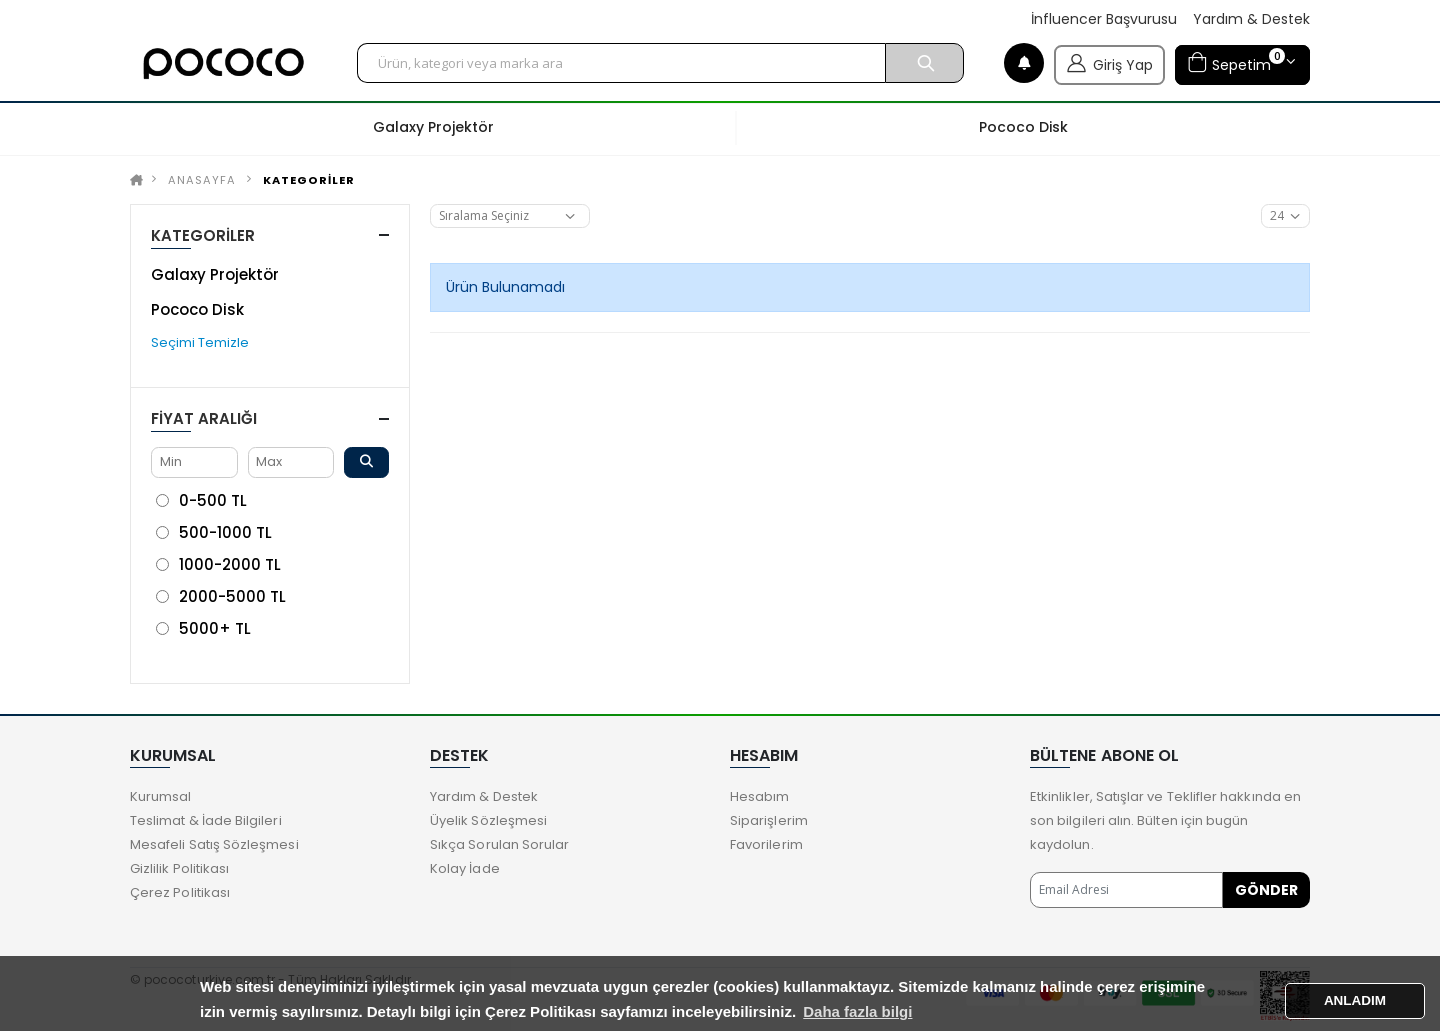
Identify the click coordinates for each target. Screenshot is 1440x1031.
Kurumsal (161, 796)
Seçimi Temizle (200, 342)
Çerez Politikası (180, 892)
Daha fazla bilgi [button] (857, 1011)
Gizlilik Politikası (179, 868)
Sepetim (1236, 62)
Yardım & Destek (1251, 19)
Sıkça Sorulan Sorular (499, 844)
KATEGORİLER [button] (203, 235)
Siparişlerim (769, 820)
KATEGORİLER (309, 180)
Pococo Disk (197, 309)
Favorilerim (766, 844)
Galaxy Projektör (215, 274)
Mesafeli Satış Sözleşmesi (214, 844)
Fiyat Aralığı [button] (204, 418)
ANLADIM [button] (1355, 1000)
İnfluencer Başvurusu (1104, 19)
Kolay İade (465, 868)
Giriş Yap (1109, 62)
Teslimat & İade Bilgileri (206, 820)
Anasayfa (202, 180)
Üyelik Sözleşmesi (488, 820)
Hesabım (759, 796)
